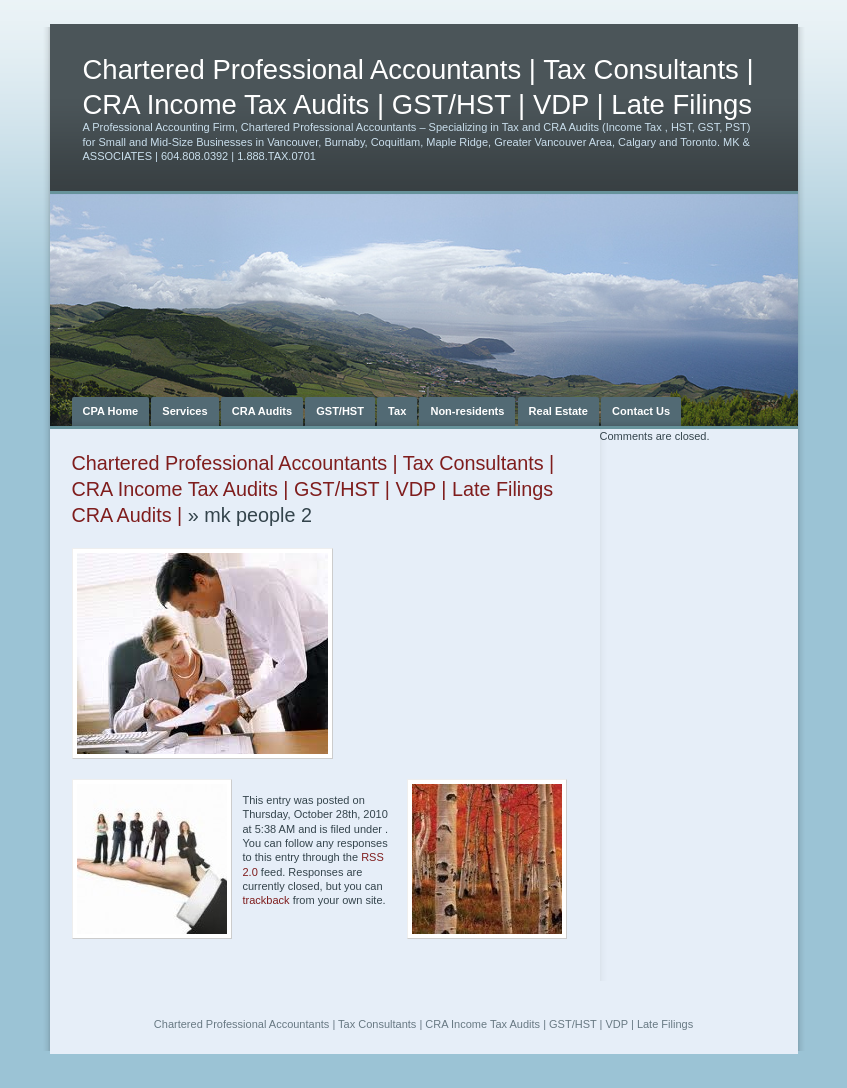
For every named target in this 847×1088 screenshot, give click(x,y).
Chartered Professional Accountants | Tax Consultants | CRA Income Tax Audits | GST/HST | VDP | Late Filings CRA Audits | (313, 488)
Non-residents (467, 411)
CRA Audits (262, 411)
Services (184, 411)
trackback (266, 900)
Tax (397, 411)
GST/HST (340, 411)
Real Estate (558, 411)
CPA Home (111, 411)
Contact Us (641, 411)
